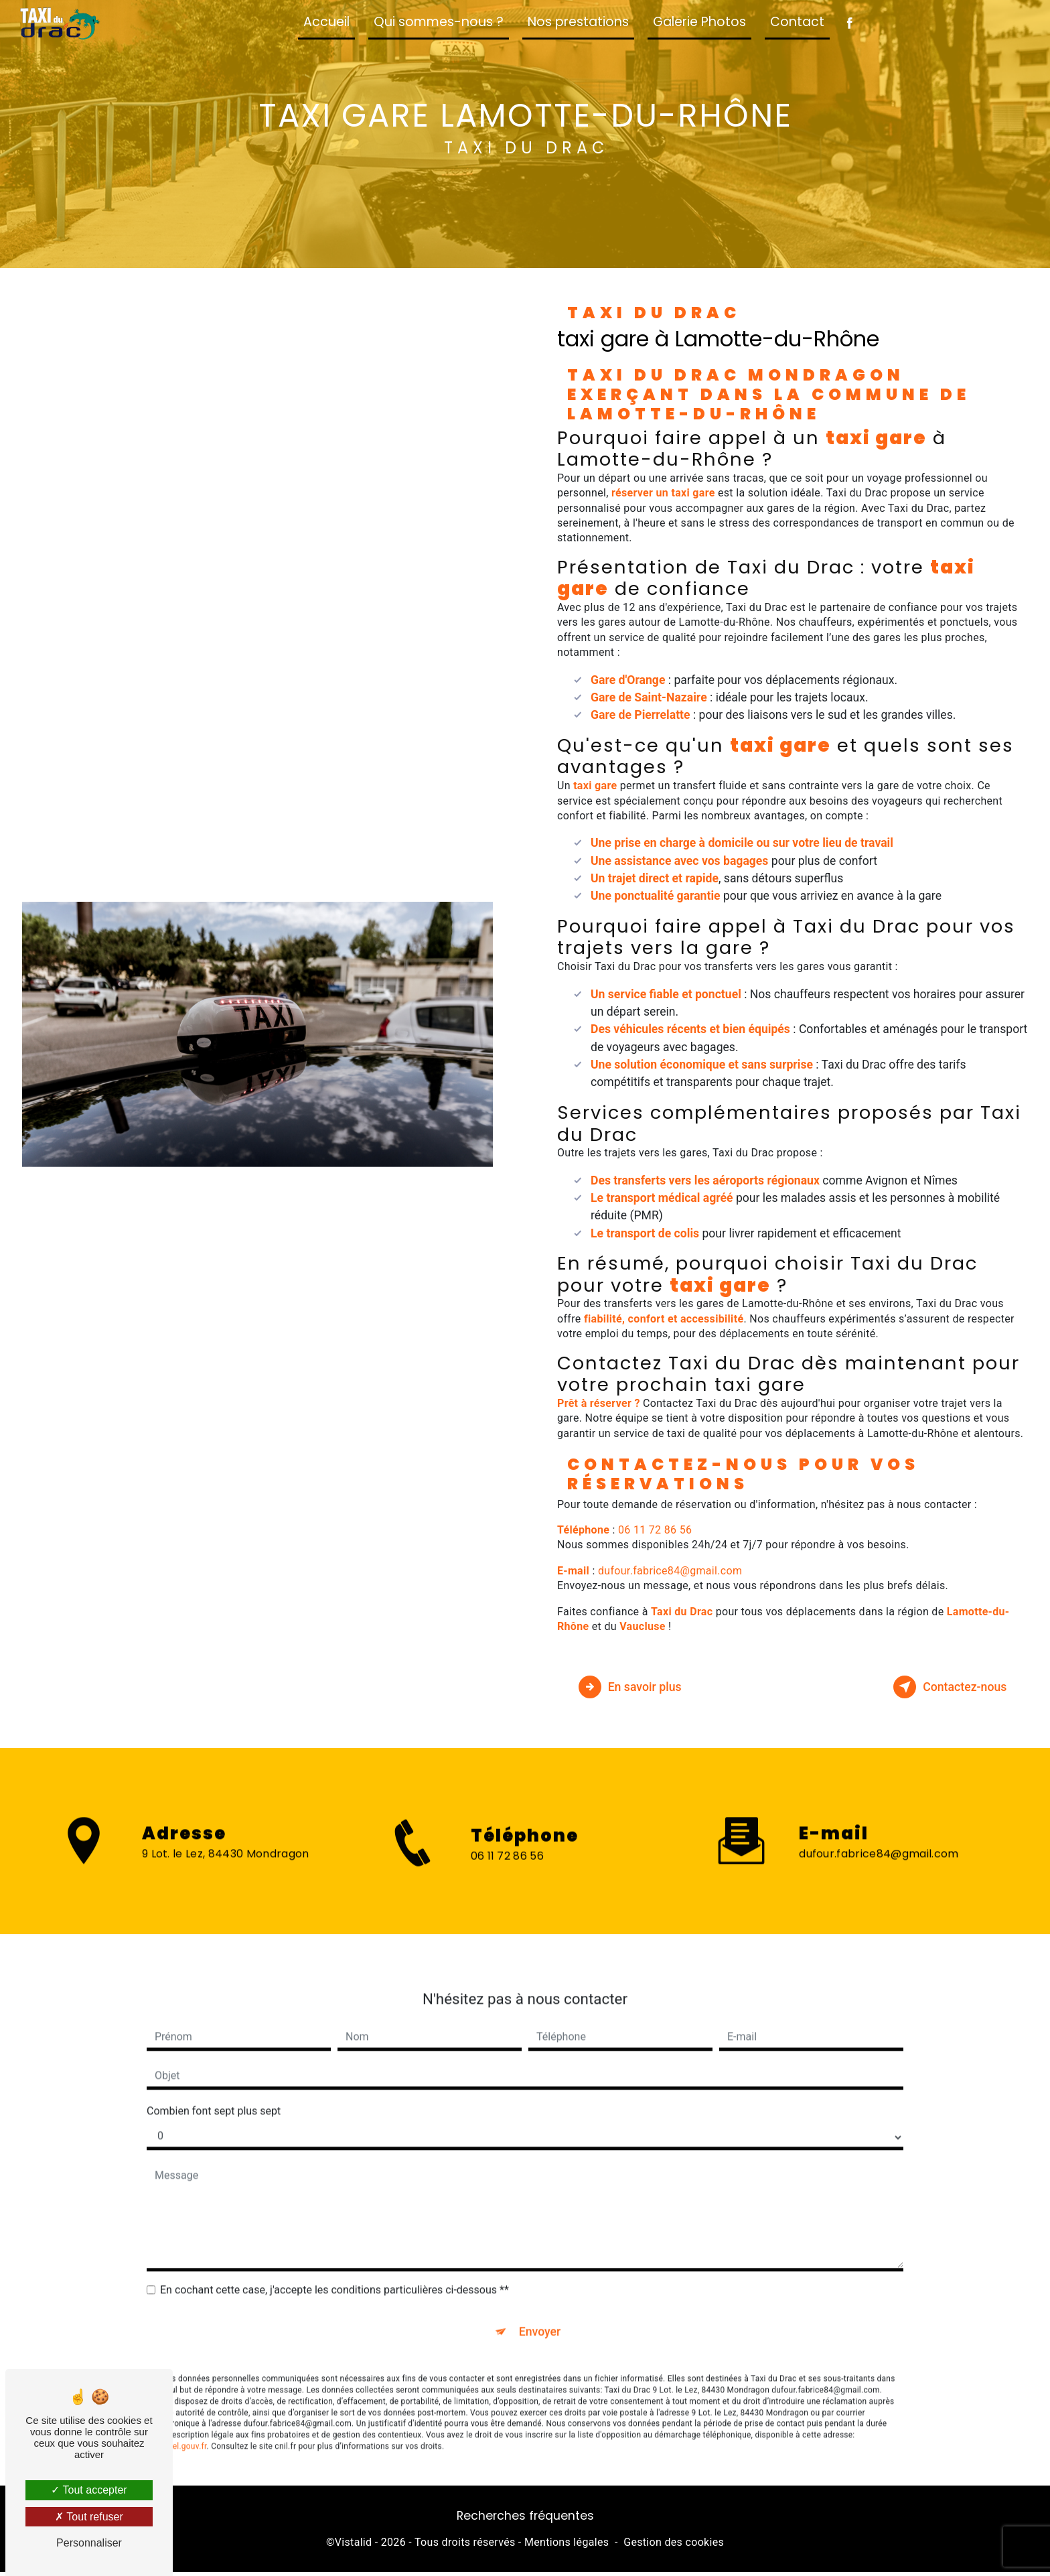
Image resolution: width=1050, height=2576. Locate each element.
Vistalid (353, 2546)
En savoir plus (639, 1687)
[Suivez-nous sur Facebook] (849, 23)
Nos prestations (578, 22)
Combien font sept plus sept (214, 2084)
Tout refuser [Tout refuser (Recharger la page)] (89, 2516)
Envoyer (540, 2306)
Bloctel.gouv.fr (180, 2423)
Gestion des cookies (673, 2546)
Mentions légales (566, 2546)
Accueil (326, 22)
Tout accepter (89, 2490)
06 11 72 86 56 (655, 1529)
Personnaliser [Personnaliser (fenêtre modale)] (89, 2543)
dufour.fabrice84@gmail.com (670, 1570)
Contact (797, 22)
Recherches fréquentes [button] (525, 2520)
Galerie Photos (699, 22)
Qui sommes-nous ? (439, 22)
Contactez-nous (940, 1687)
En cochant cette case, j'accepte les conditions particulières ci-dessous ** (334, 2262)
